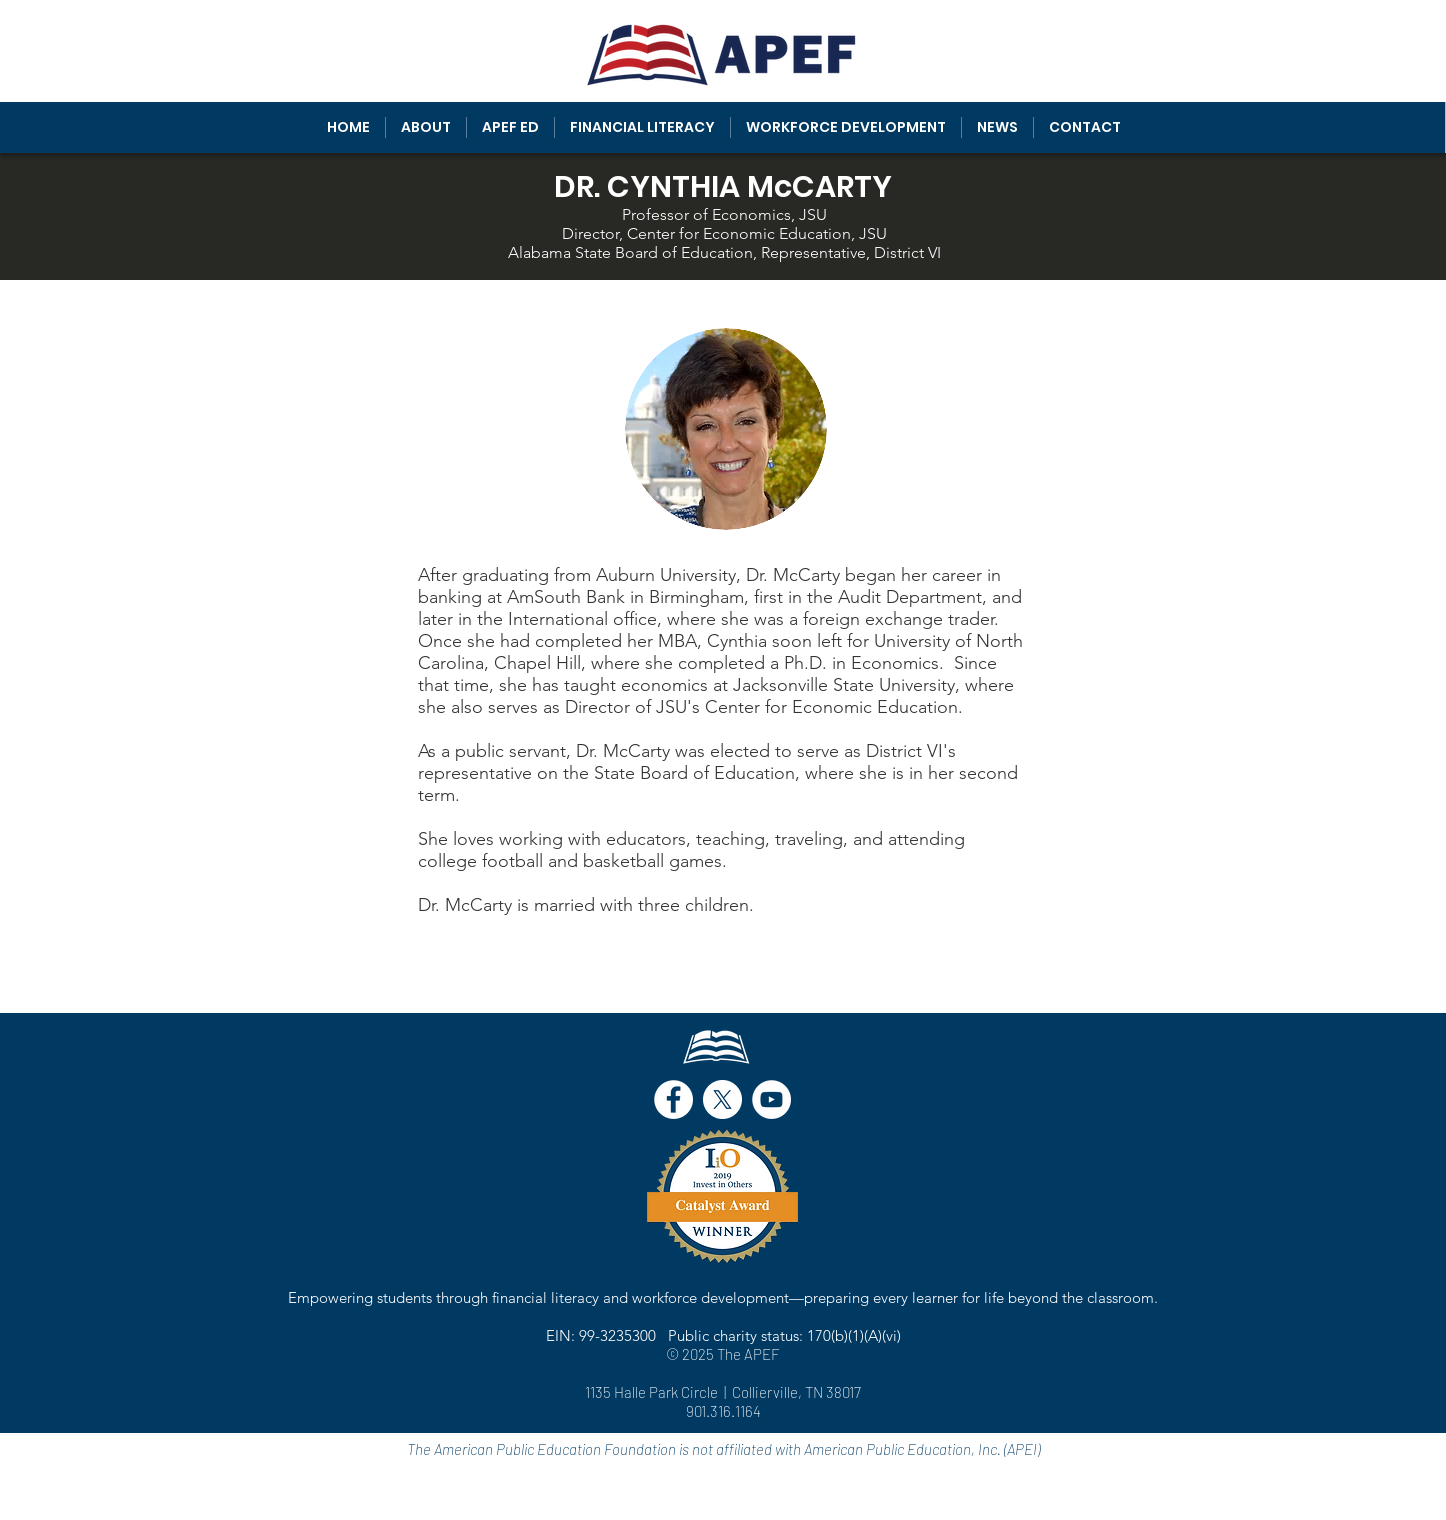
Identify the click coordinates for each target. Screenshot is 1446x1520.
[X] (722, 1099)
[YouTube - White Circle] (771, 1099)
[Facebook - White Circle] (673, 1099)
